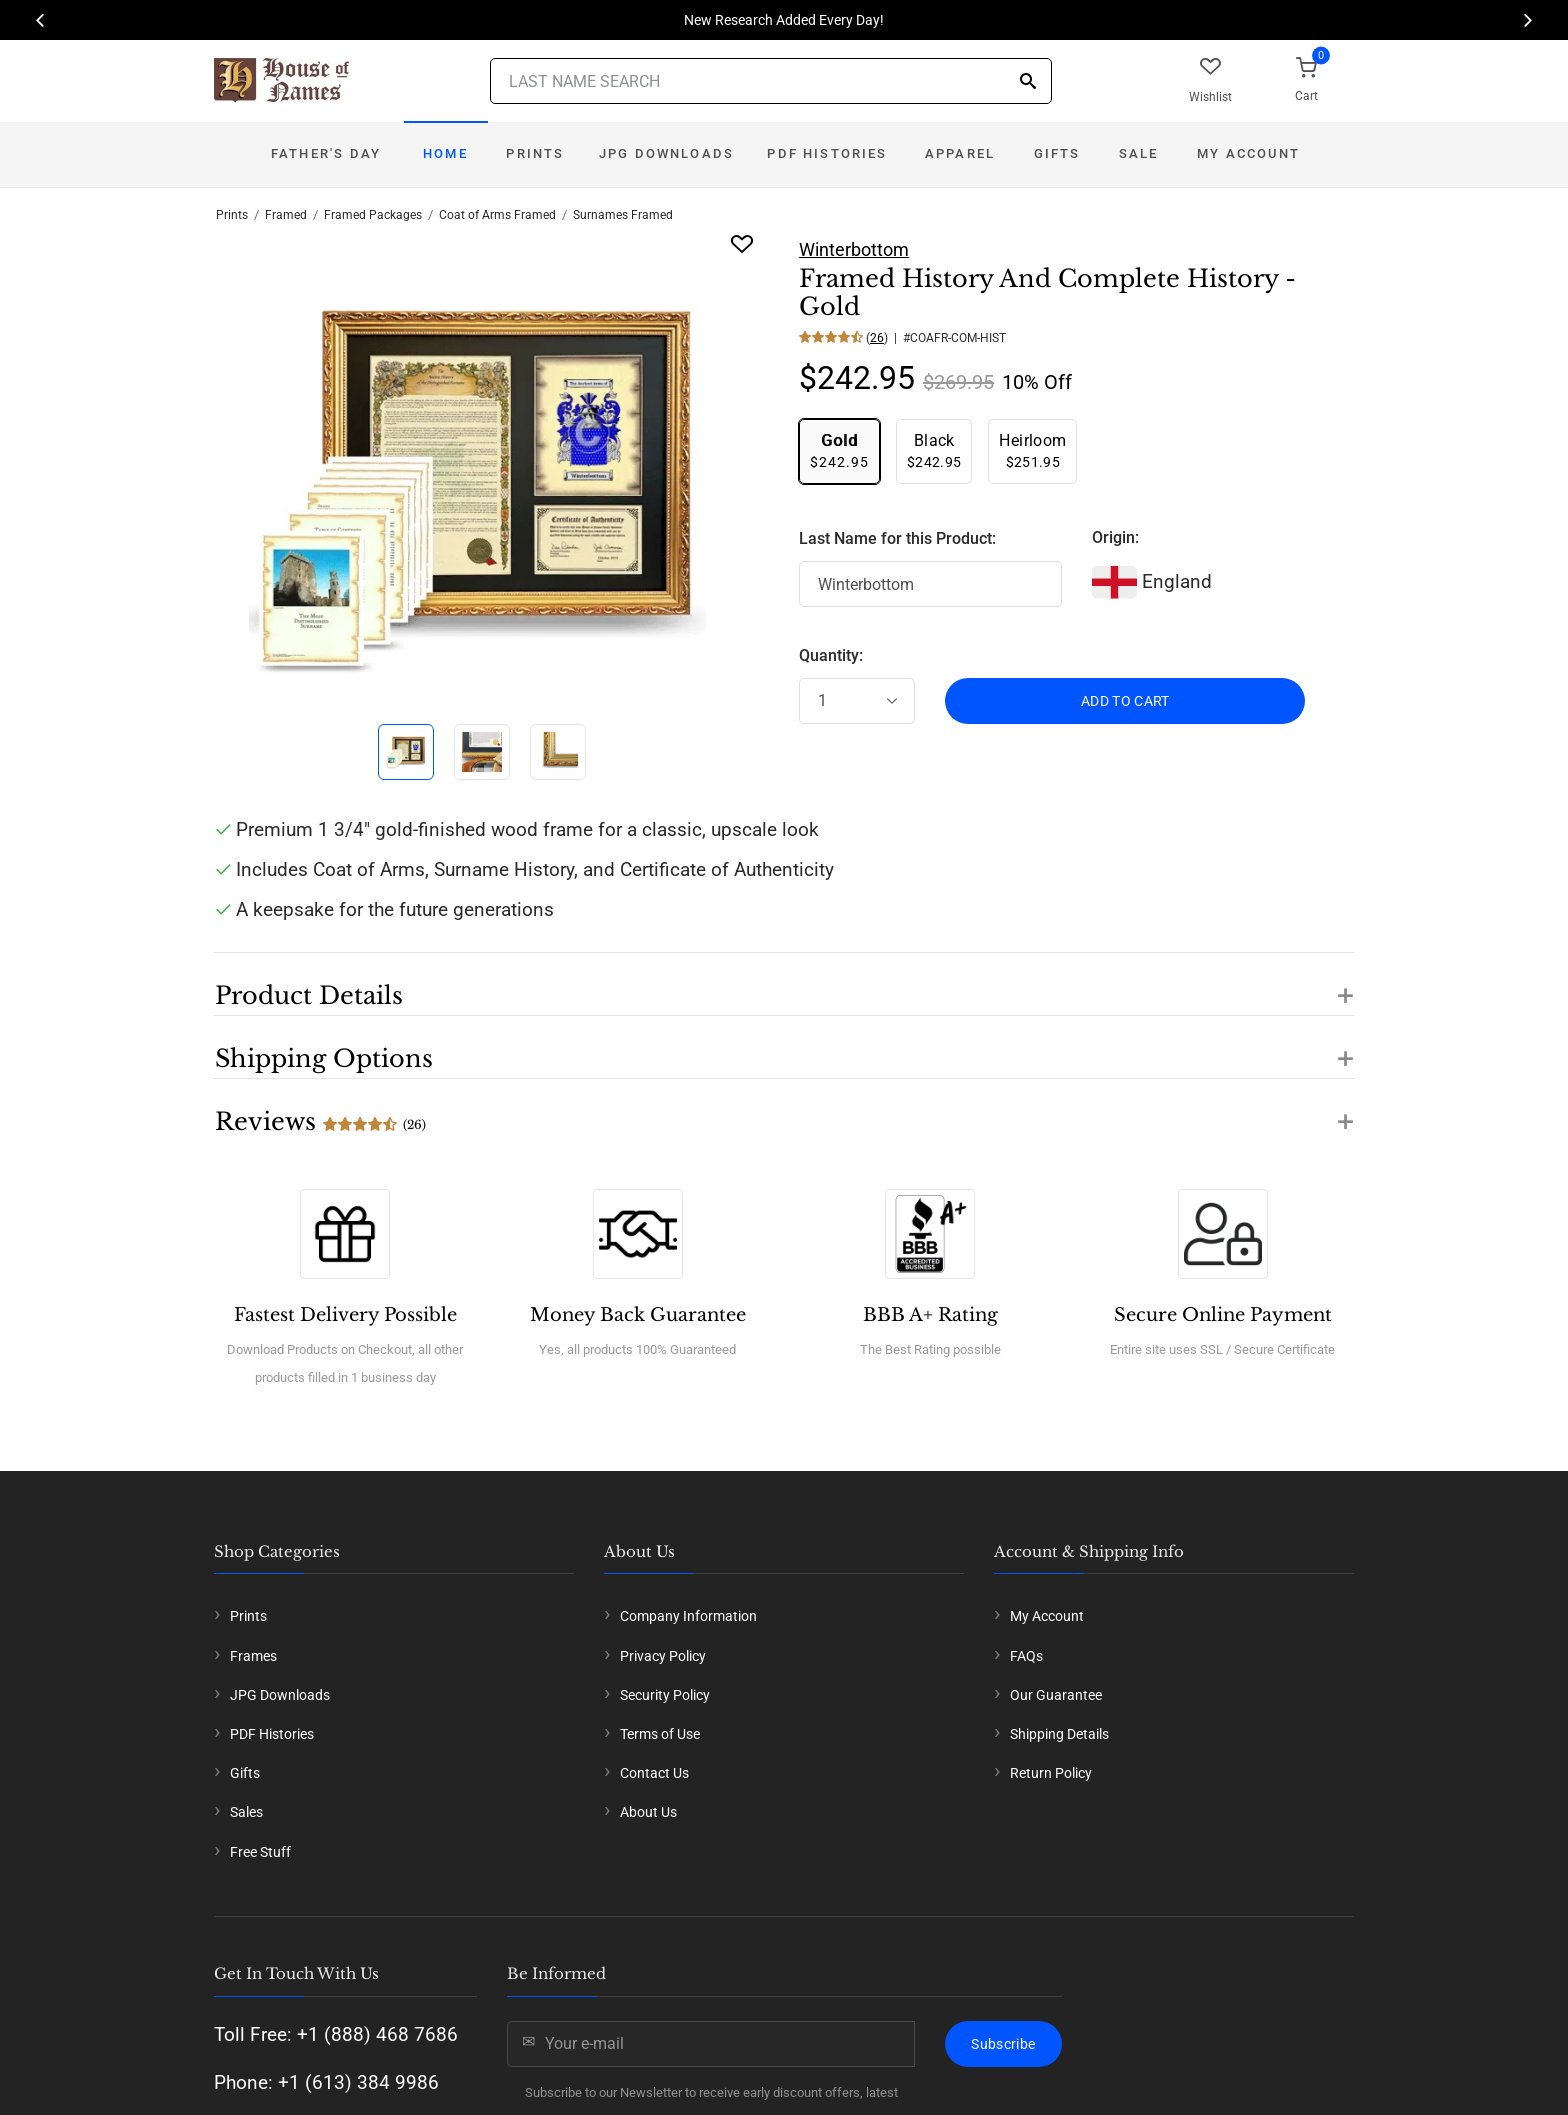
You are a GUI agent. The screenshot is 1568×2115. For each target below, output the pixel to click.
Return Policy (1051, 1773)
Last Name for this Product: (897, 538)
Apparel (960, 153)
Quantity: (831, 655)
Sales (246, 1812)
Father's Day (326, 153)
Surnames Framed (623, 215)
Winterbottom (854, 249)
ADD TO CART (1125, 701)
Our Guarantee (1056, 1695)
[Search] (1028, 82)
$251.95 (1032, 450)
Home (445, 153)
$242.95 (839, 450)
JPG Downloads (666, 153)
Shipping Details (1059, 1734)
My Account (1248, 153)
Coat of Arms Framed (497, 215)
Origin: (1115, 537)
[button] (784, 984)
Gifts (1057, 153)
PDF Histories (827, 153)
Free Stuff (260, 1852)
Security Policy (665, 1695)
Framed (286, 215)
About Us (648, 1812)
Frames (253, 1656)
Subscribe (1003, 2044)
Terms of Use (660, 1734)
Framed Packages (373, 215)
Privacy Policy (663, 1656)
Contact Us (654, 1773)
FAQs (1026, 1656)
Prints (535, 153)
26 (877, 338)
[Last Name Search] (771, 81)
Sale (1139, 153)
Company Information (688, 1616)
